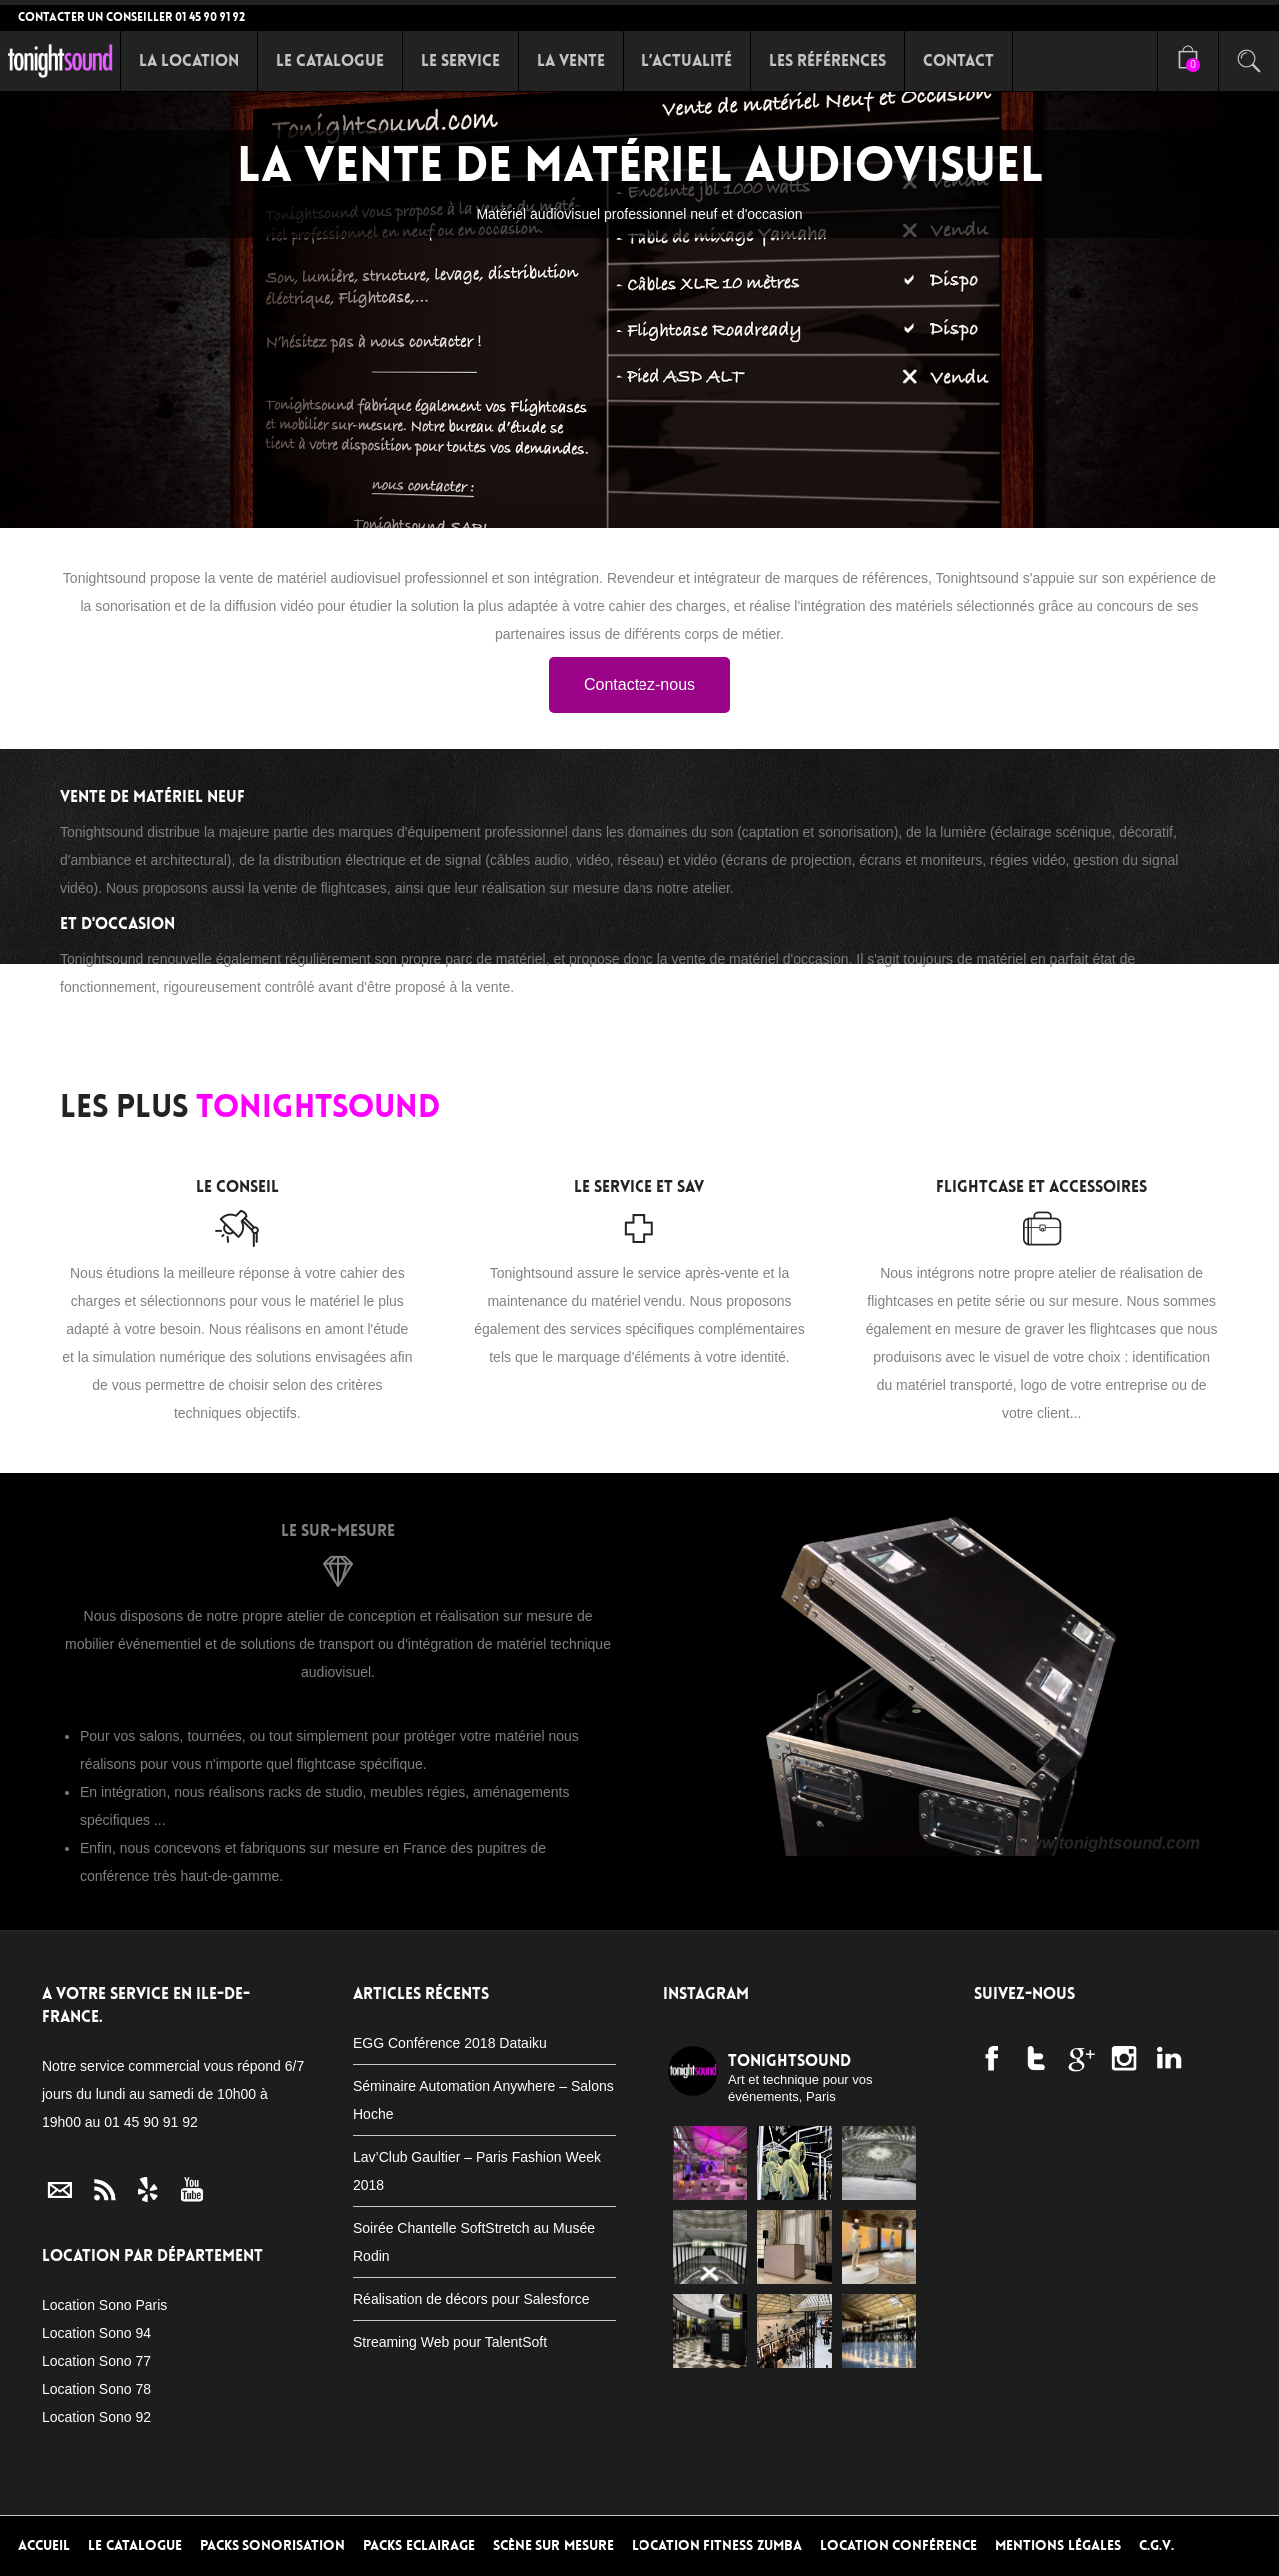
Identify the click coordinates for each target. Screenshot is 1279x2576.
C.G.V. (1156, 2545)
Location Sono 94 (96, 2333)
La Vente (571, 60)
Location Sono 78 (96, 2389)
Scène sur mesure (553, 2545)
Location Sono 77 (96, 2361)
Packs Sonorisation (273, 2545)
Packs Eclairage (419, 2545)
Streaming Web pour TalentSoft (450, 2342)
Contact (958, 60)
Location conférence (899, 2545)
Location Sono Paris (104, 2305)
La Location (189, 60)
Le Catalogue (330, 60)
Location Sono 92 (96, 2417)
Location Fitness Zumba (717, 2545)
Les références (827, 60)
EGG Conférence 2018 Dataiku (450, 2043)
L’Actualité (686, 60)
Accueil (44, 2545)
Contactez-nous (639, 684)
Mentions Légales (1058, 2545)
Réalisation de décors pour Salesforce (471, 2299)
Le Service (460, 60)
